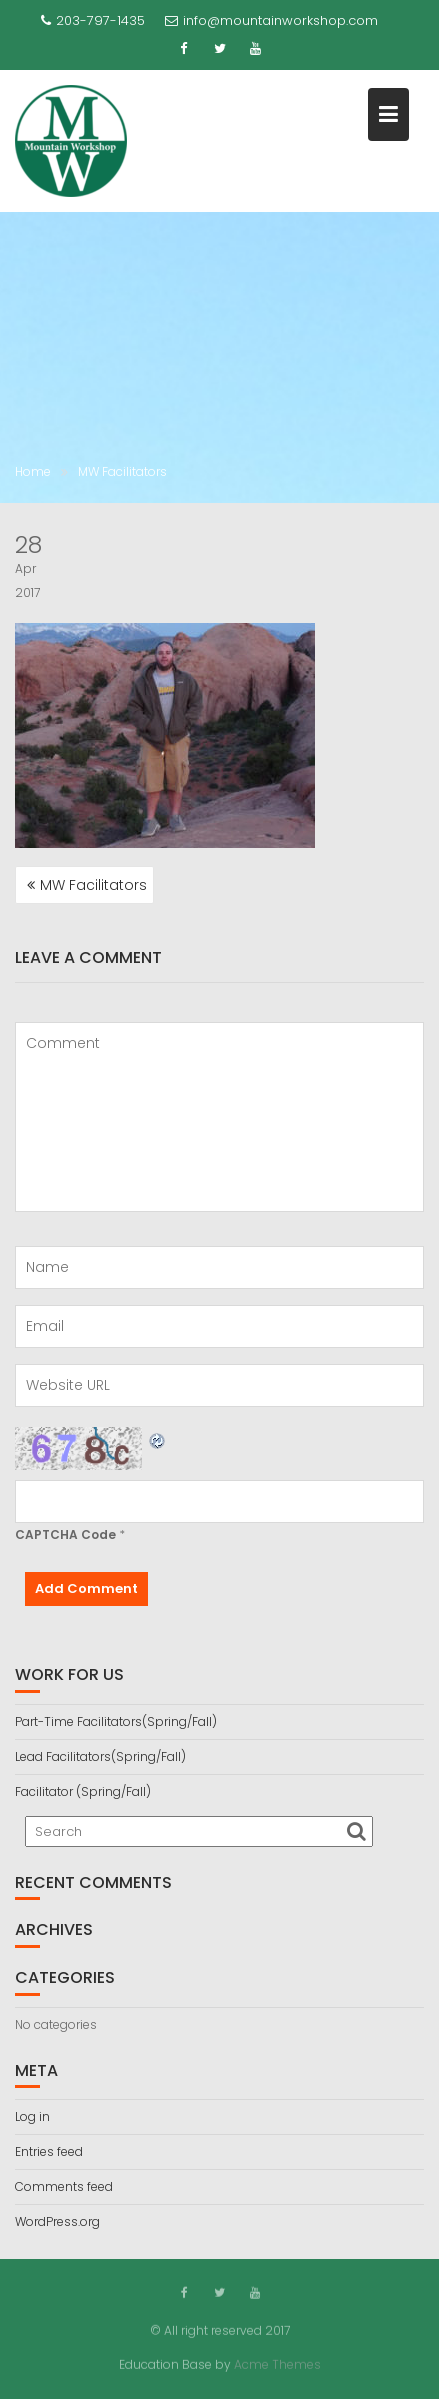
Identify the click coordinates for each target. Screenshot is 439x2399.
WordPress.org (57, 2221)
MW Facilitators (93, 885)
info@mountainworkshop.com (271, 20)
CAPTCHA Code (65, 1534)
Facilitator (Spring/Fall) (83, 1791)
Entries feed (49, 2151)
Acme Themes (277, 2363)
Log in (32, 2116)
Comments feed (64, 2186)
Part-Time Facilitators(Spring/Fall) (116, 1721)
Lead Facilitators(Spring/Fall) (100, 1756)
